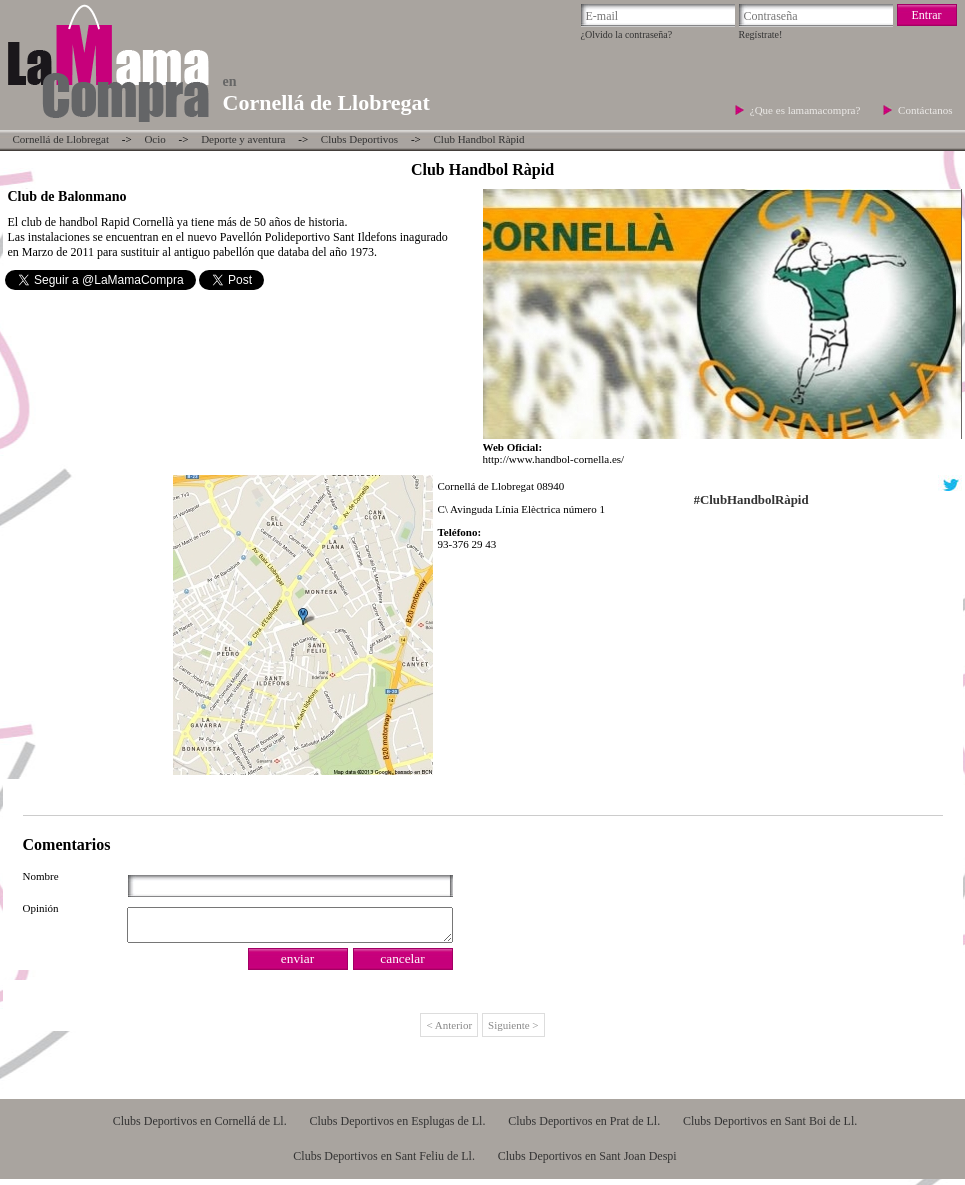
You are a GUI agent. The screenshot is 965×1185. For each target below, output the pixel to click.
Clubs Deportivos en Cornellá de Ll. (200, 1127)
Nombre (41, 876)
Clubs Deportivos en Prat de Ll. (584, 1127)
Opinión (41, 908)
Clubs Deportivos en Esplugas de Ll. (397, 1127)
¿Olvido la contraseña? (627, 34)
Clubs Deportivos (359, 139)
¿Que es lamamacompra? (806, 110)
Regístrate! (761, 34)
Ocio (154, 139)
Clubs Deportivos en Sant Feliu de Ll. (384, 1162)
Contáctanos (925, 110)
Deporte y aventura (243, 139)
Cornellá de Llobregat (61, 139)
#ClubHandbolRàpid (751, 500)
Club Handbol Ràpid (479, 139)
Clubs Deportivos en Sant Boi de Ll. (770, 1127)
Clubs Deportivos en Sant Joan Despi (587, 1162)
